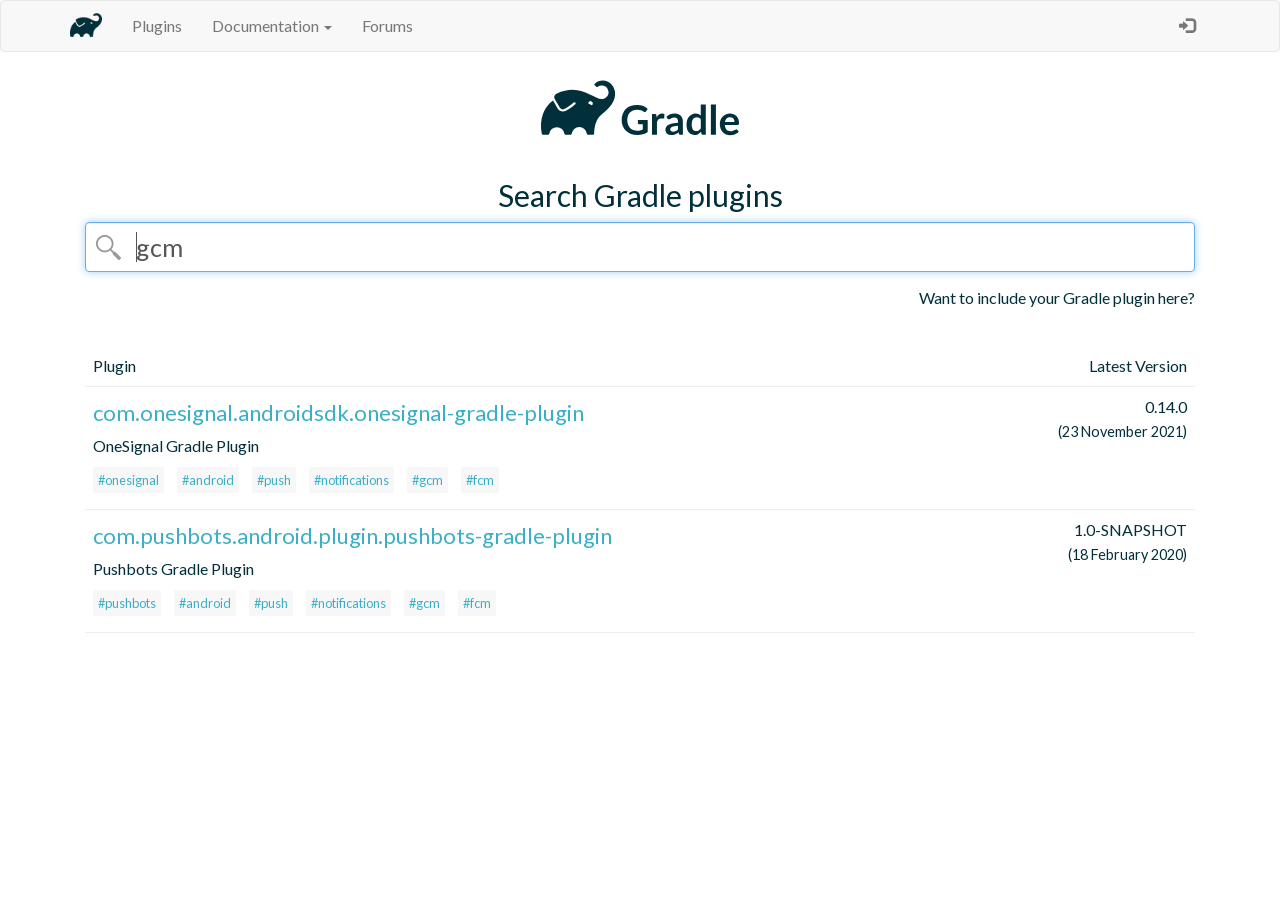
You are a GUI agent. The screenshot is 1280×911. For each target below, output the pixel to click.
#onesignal (128, 480)
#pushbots (127, 603)
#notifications (351, 480)
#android (208, 480)
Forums (387, 25)
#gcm (427, 480)
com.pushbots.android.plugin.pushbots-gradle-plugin (352, 535)
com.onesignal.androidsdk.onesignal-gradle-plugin (338, 412)
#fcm (480, 480)
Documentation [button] (272, 25)
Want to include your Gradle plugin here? (1057, 297)
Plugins (157, 25)
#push (274, 480)
